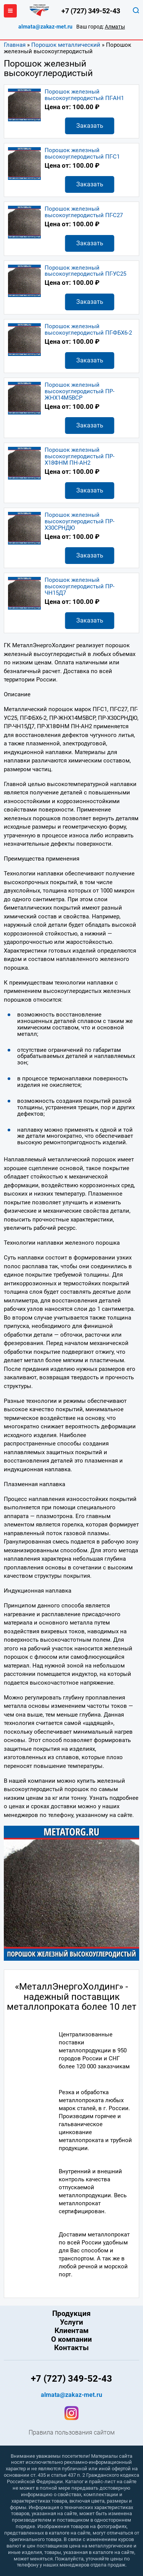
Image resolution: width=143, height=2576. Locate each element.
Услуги (71, 2322)
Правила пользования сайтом (72, 2432)
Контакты (71, 2348)
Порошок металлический (65, 44)
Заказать (89, 125)
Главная (15, 44)
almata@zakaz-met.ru (45, 27)
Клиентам (71, 2331)
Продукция (71, 2313)
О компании (71, 2339)
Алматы (115, 27)
